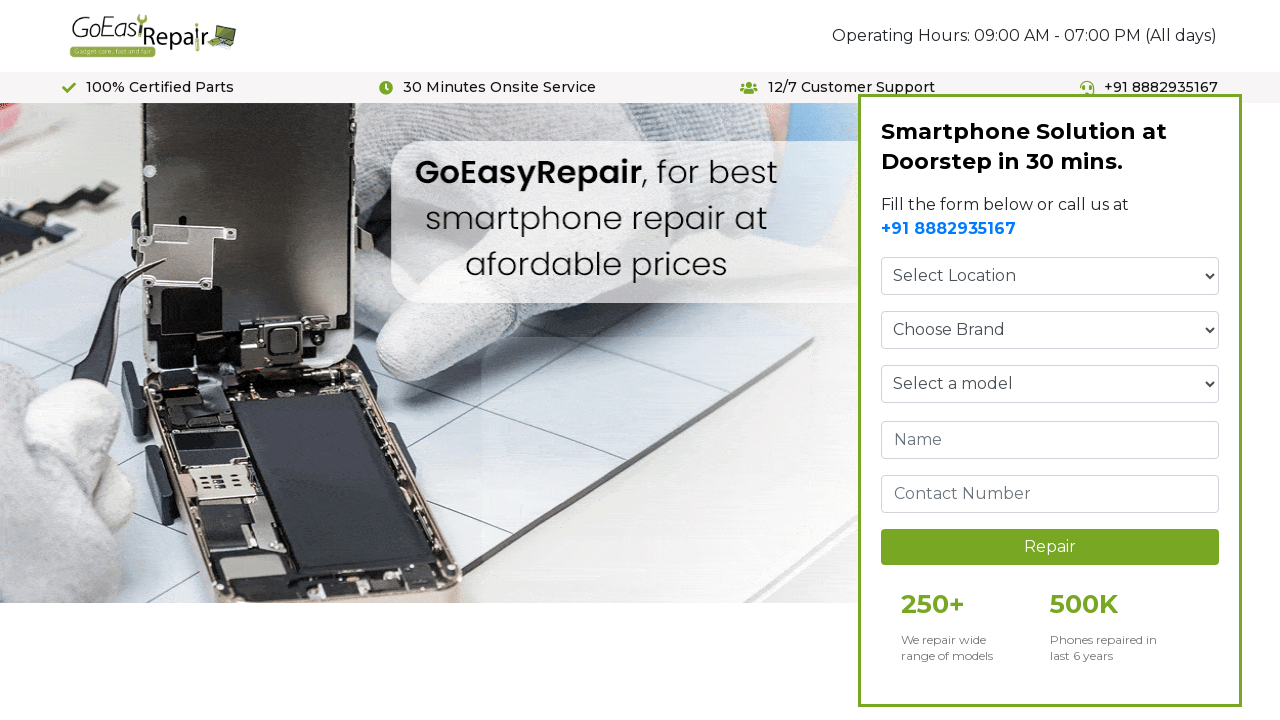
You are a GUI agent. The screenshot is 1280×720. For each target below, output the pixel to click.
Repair (1050, 546)
